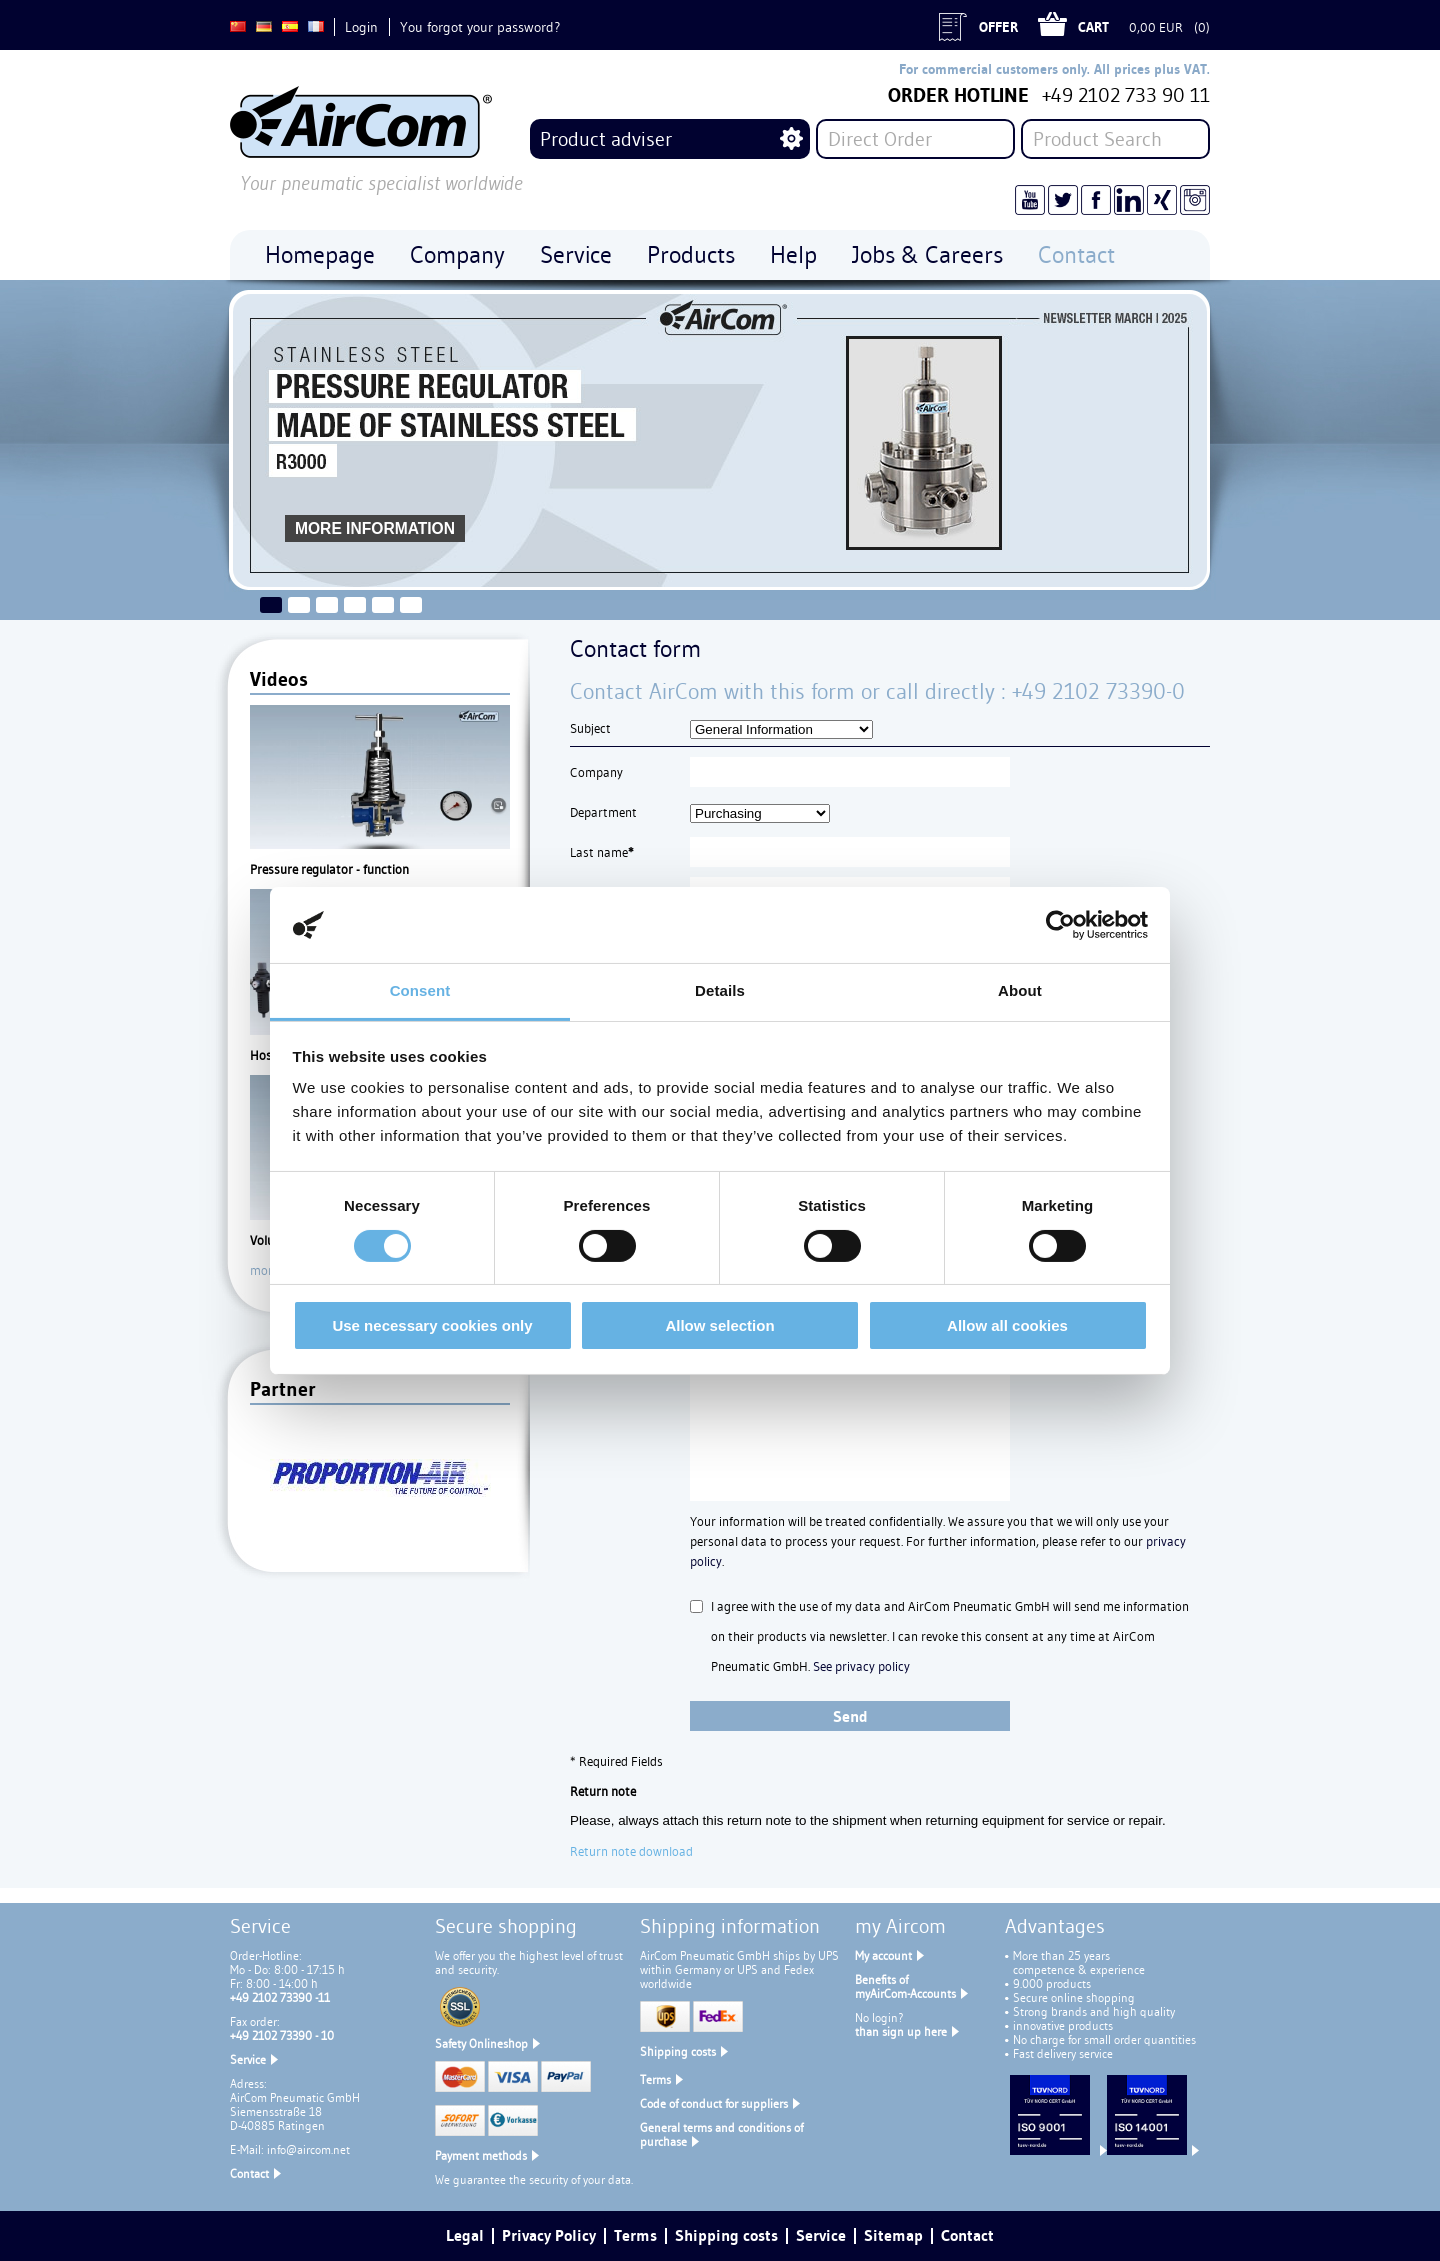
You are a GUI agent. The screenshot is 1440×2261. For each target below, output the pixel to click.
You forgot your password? (480, 27)
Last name (602, 852)
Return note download (631, 1851)
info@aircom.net (308, 2149)
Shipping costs (678, 2051)
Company (596, 772)
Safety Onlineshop (481, 2043)
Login (361, 27)
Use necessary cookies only (432, 1325)
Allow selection (719, 1325)
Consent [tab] (420, 990)
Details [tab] (720, 990)
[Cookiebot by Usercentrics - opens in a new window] (1060, 925)
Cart (1093, 27)
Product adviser (606, 139)
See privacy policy (861, 1666)
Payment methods (481, 2155)
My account (883, 1955)
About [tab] (1020, 990)
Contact (249, 2173)
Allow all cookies (1007, 1325)
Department (603, 812)
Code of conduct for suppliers (714, 2103)
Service (248, 2059)
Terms (655, 2079)
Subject (590, 728)
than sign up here (901, 2031)
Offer (998, 27)
